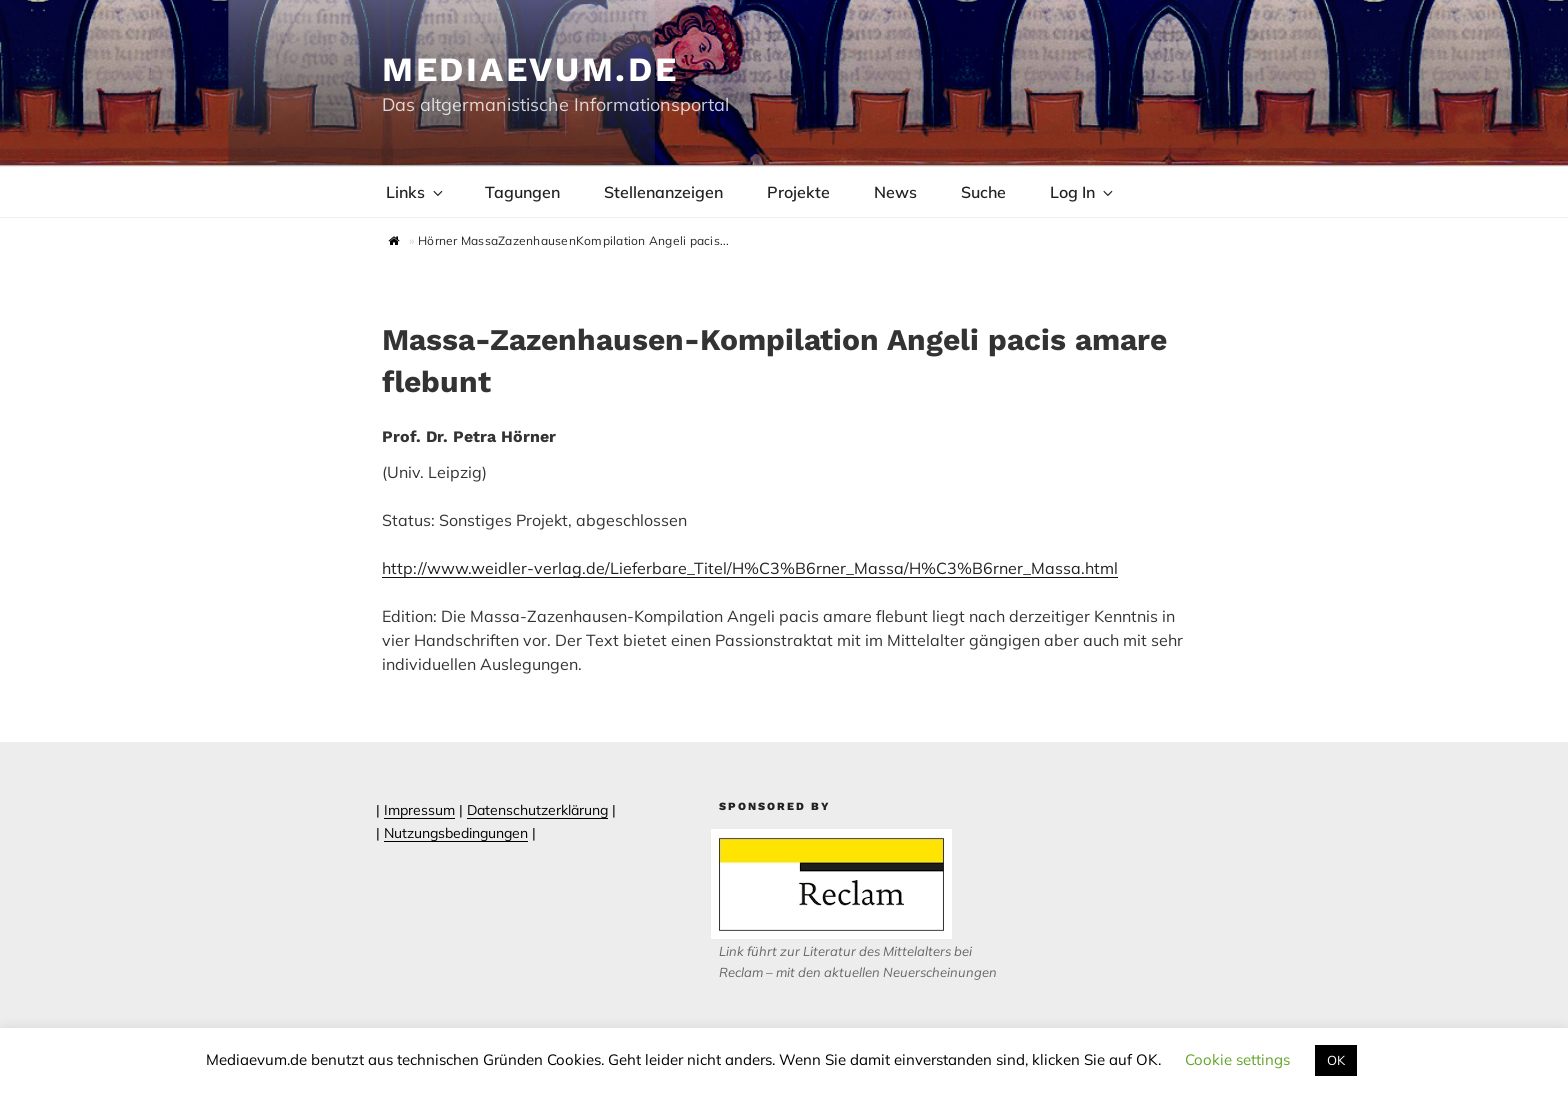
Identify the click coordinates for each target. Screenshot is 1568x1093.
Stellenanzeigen (663, 192)
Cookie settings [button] (1237, 1059)
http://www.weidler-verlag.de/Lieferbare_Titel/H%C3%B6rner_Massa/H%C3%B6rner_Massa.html (750, 568)
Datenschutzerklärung (537, 810)
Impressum (419, 810)
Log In (1083, 192)
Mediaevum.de (530, 69)
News (895, 192)
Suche (983, 192)
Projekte (798, 192)
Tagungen (522, 192)
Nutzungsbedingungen (456, 833)
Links (416, 192)
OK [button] (1336, 1060)
